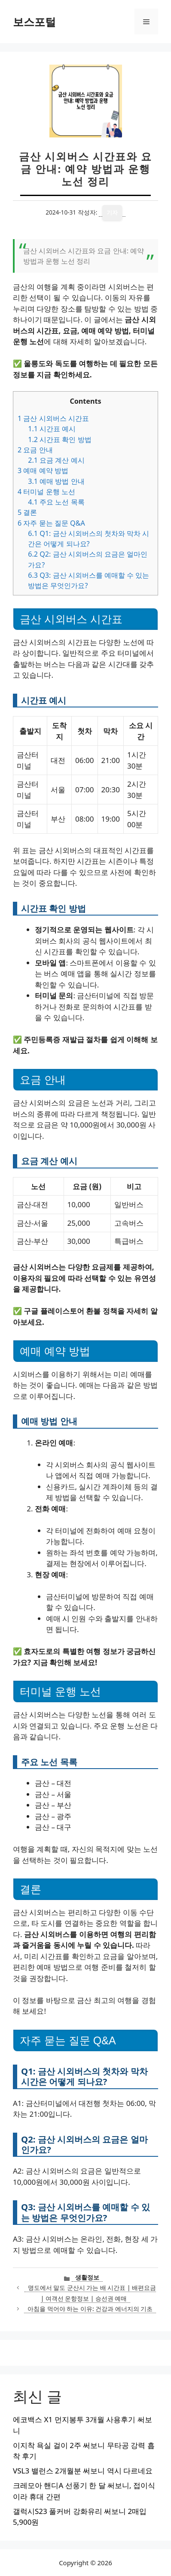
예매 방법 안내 (56, 481)
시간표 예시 (52, 428)
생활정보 (87, 2277)
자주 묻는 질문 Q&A (51, 523)
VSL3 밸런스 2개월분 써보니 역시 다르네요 (83, 2471)
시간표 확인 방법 (59, 439)
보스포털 (34, 21)
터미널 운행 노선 (46, 491)
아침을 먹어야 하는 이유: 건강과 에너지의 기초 (90, 2309)
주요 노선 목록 (56, 502)
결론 (27, 512)
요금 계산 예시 (56, 460)
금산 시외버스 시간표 (53, 418)
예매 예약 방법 (43, 470)
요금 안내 (35, 450)
